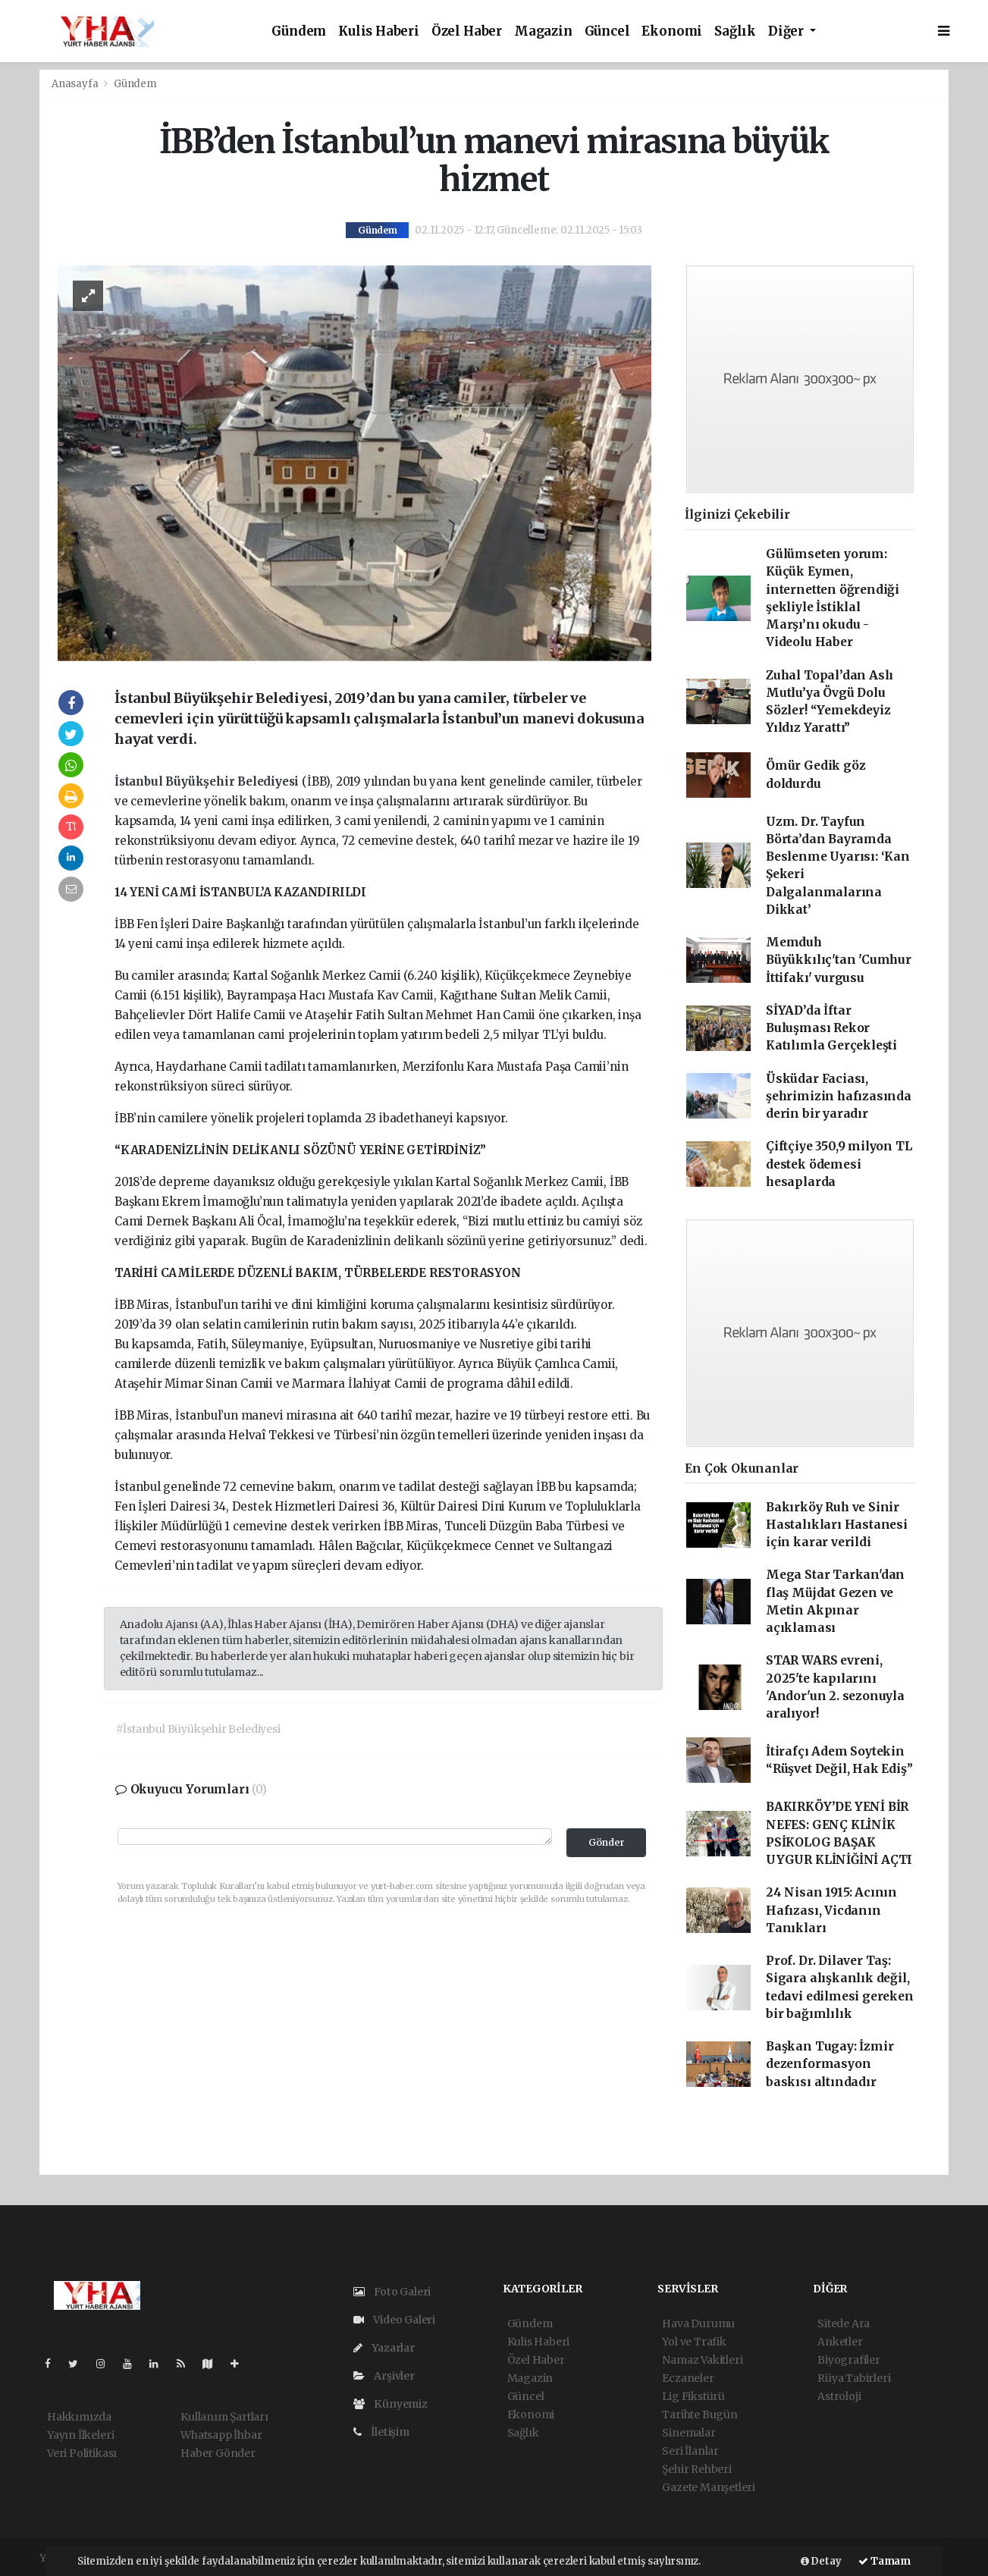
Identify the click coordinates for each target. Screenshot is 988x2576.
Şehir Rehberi (697, 2469)
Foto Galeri (392, 2291)
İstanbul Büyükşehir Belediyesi (208, 781)
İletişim (381, 2432)
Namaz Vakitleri (702, 2360)
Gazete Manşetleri (708, 2487)
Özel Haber (466, 31)
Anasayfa (76, 83)
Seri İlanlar (690, 2451)
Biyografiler (848, 2360)
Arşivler (384, 2376)
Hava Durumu (698, 2323)
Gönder (606, 1842)
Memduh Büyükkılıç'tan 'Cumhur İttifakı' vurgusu (838, 960)
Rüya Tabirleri (853, 2378)
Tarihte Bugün (700, 2414)
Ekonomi (671, 31)
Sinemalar (688, 2433)
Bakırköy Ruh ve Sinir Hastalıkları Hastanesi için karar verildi (837, 1525)
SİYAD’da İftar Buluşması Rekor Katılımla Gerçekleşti (831, 1028)
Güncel (607, 31)
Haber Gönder (218, 2453)
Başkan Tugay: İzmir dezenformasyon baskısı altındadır (829, 2064)
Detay (821, 2561)
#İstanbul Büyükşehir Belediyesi (198, 1729)
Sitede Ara (843, 2323)
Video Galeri (394, 2320)
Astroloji (839, 2396)
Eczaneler (688, 2378)
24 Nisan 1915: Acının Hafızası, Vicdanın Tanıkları (831, 1910)
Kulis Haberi (378, 31)
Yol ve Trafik (694, 2342)
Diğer (787, 31)
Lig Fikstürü (693, 2396)
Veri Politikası (82, 2453)
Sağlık (735, 31)
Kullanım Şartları (224, 2417)
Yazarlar (384, 2348)
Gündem (298, 31)
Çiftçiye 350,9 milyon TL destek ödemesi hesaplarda (838, 1164)
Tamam (884, 2561)
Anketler (839, 2342)
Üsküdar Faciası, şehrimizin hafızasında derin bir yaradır (838, 1097)
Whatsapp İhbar (221, 2435)
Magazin (543, 31)
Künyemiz (390, 2404)
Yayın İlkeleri (80, 2435)
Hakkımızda (79, 2417)
